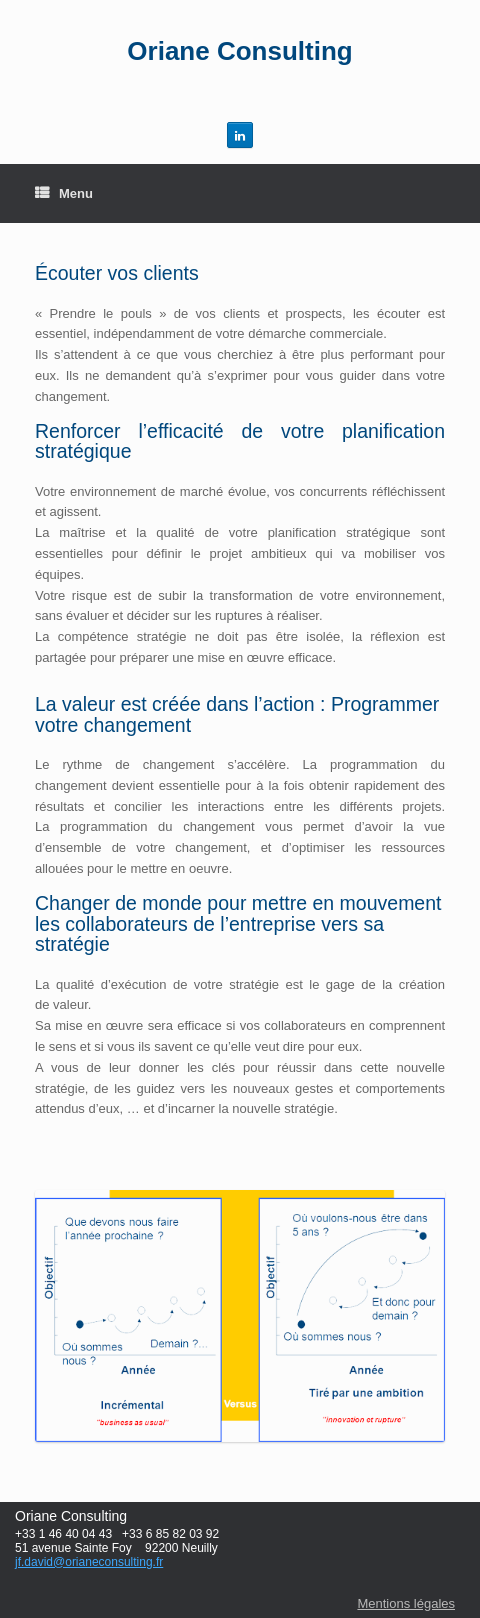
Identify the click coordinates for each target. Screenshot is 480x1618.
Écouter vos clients (117, 273)
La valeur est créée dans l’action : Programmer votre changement (237, 714)
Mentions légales (406, 1603)
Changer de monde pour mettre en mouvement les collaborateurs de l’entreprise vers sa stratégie (238, 924)
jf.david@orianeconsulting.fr (89, 1562)
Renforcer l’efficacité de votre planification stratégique (240, 441)
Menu (64, 194)
